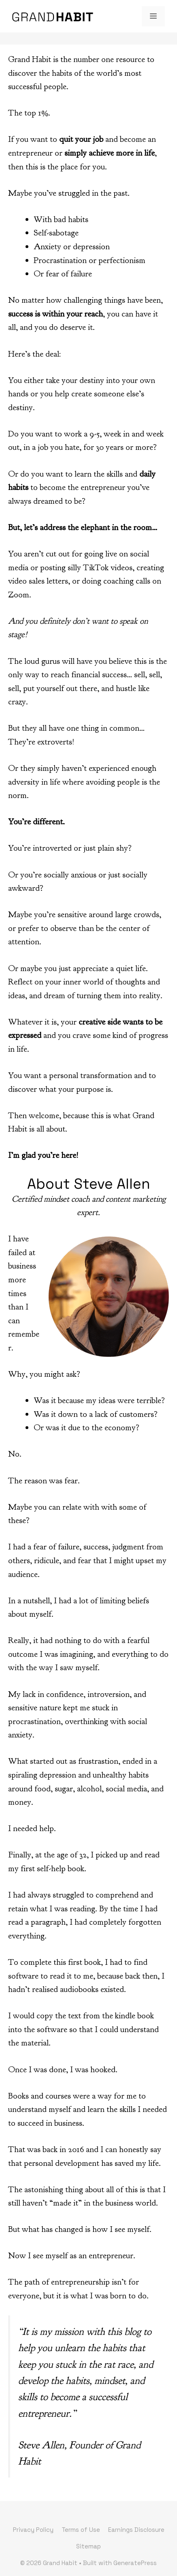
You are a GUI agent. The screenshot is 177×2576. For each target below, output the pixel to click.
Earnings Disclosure (136, 2529)
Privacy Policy (33, 2529)
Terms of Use (81, 2529)
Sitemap (88, 2546)
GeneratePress (135, 2563)
